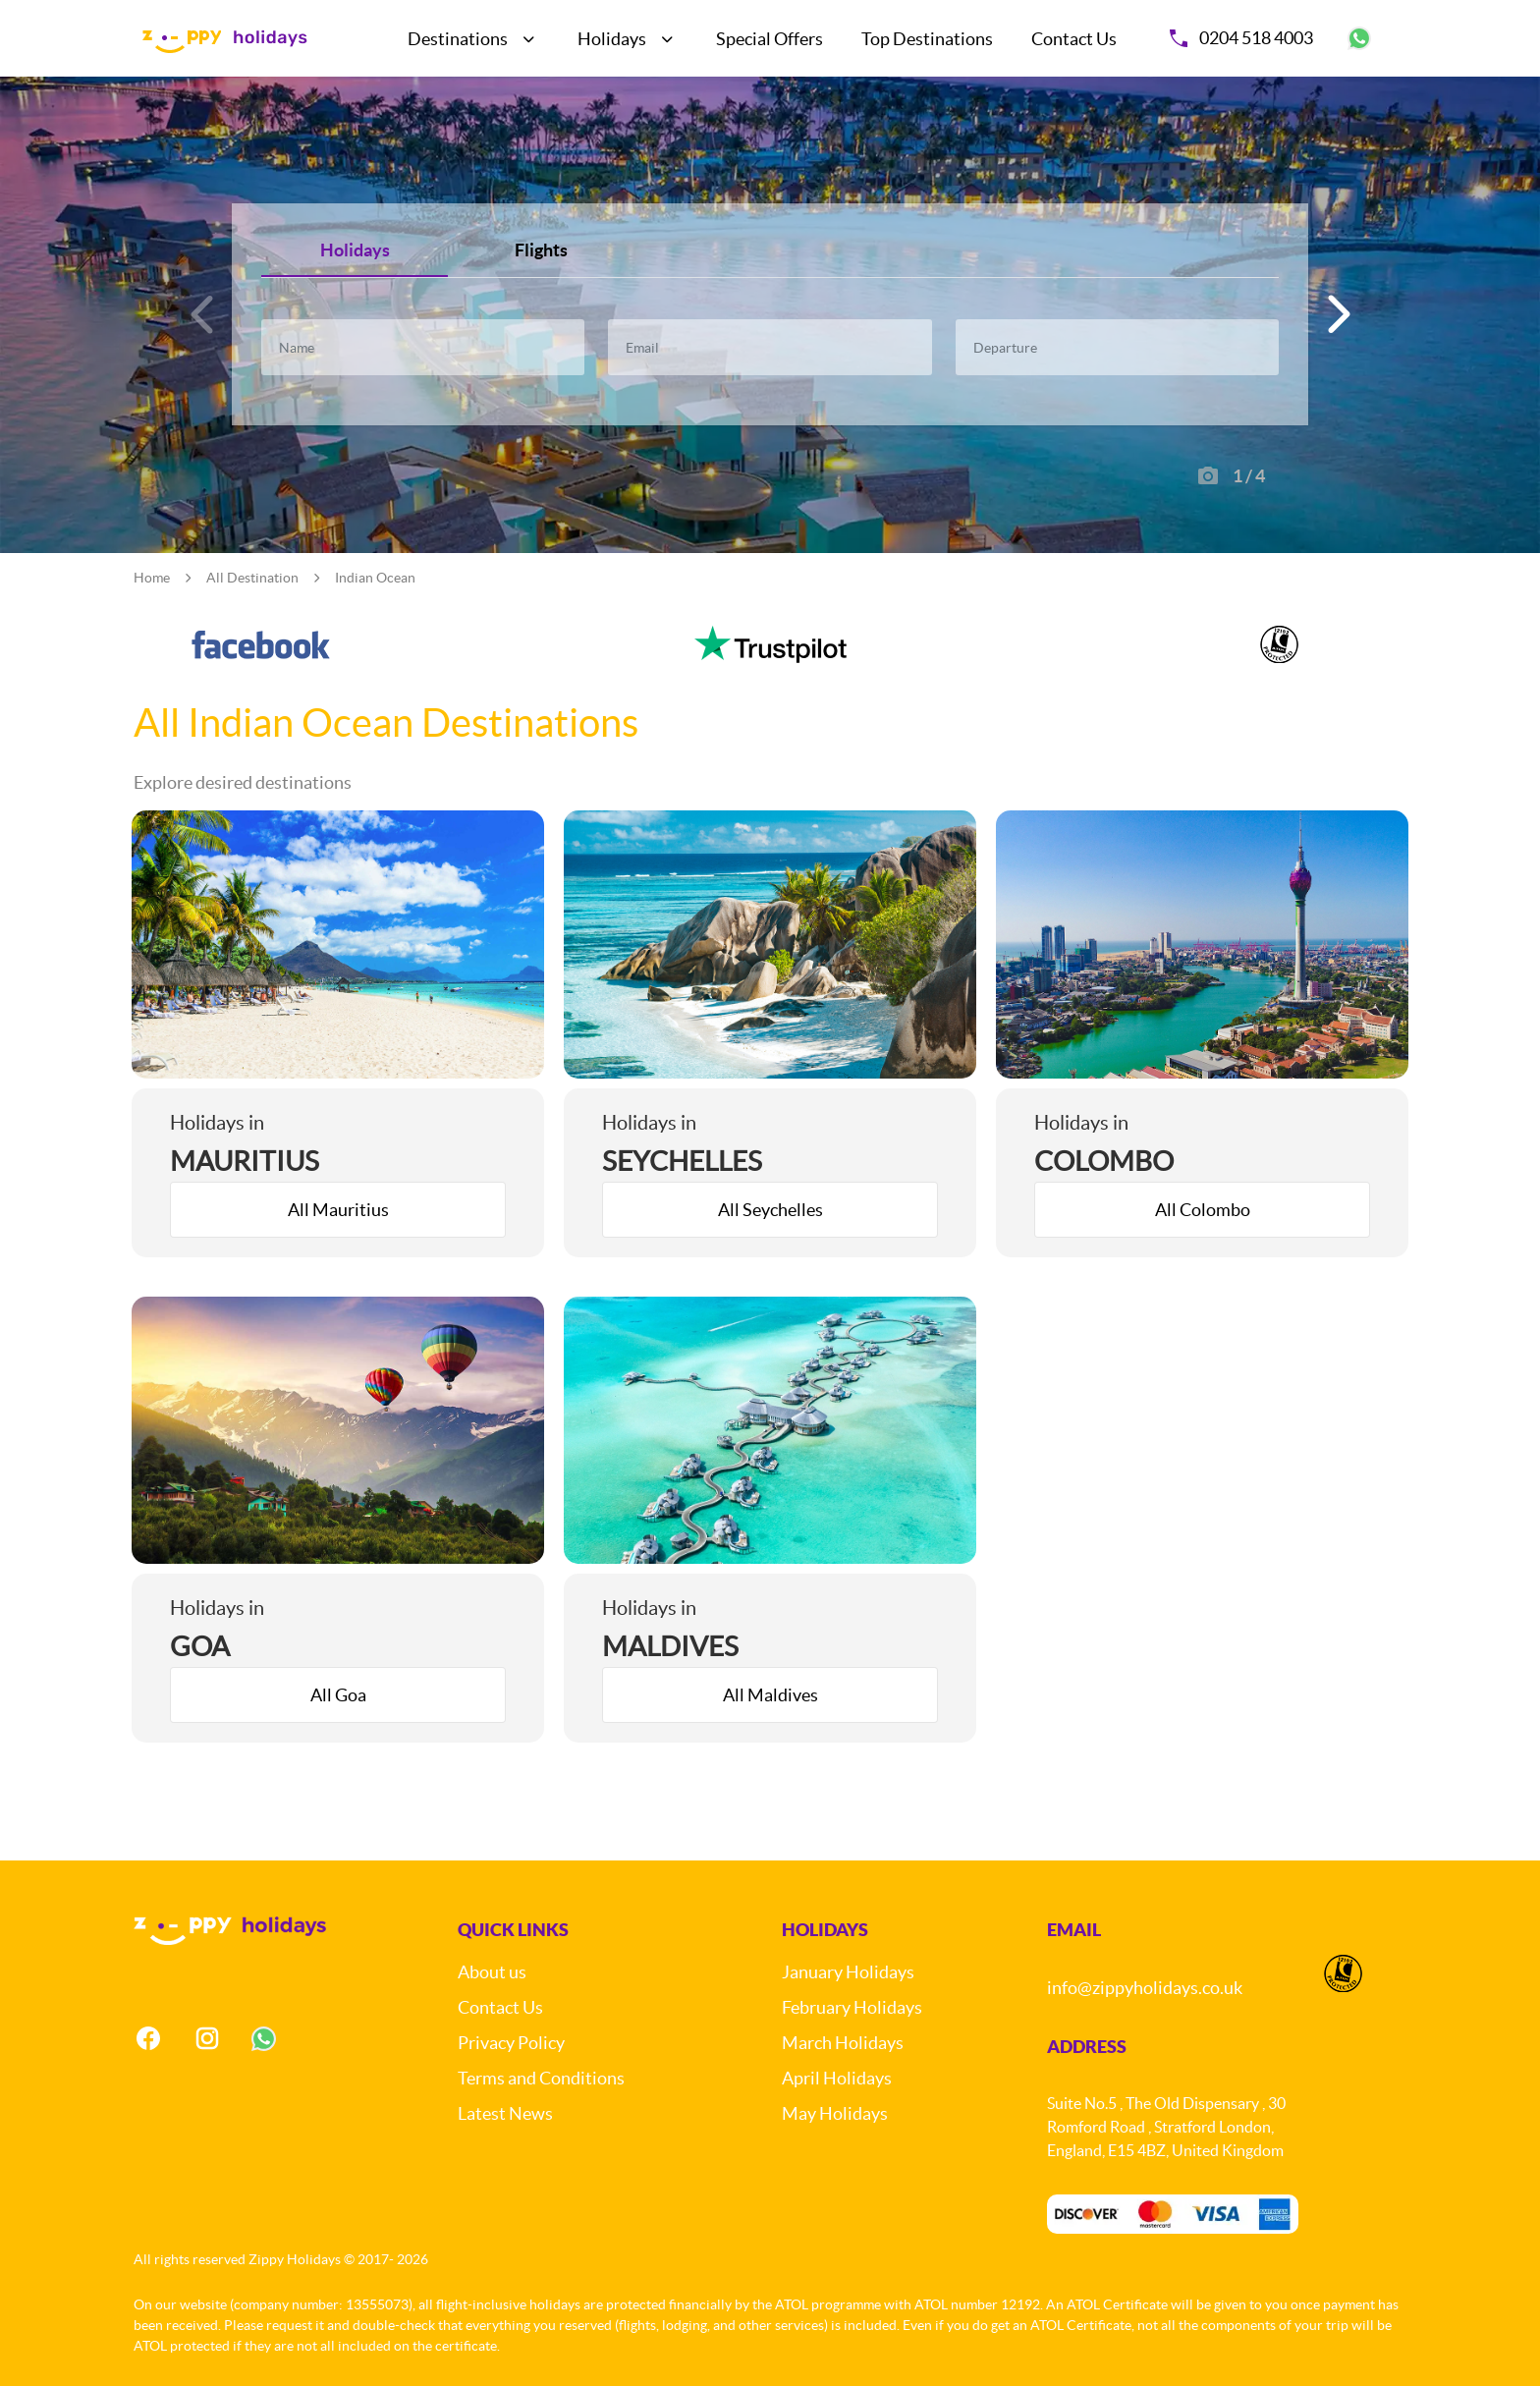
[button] (1336, 314)
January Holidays (848, 1972)
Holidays (612, 38)
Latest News (505, 2113)
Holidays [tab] (355, 250)
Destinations (458, 38)
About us (492, 1972)
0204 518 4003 (1241, 38)
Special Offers (769, 38)
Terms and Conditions (541, 2078)
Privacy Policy (511, 2042)
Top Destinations (927, 38)
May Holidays (835, 2113)
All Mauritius (338, 1209)
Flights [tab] (541, 250)
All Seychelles (770, 1209)
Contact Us (1074, 38)
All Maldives (770, 1695)
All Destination (252, 577)
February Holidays (852, 2007)
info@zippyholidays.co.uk (1144, 1987)
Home (152, 577)
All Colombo (1202, 1209)
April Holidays (837, 2078)
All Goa (338, 1695)
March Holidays (843, 2042)
